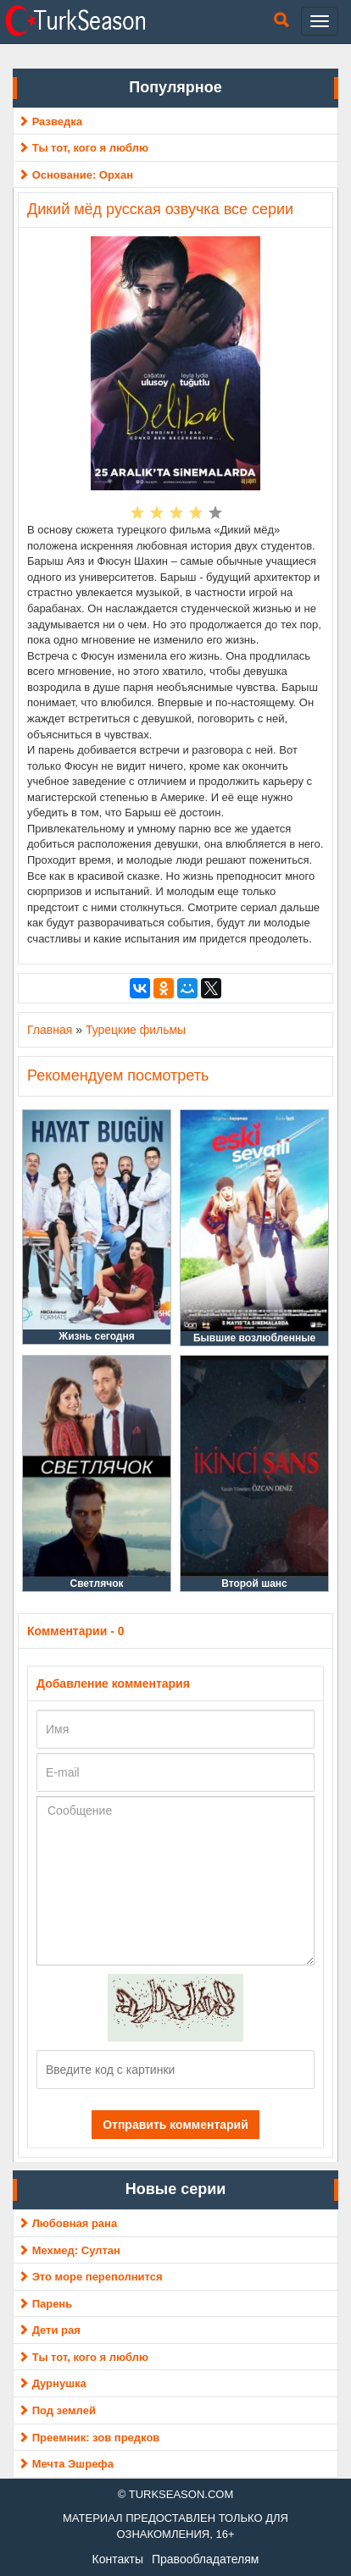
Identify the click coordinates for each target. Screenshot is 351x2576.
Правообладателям (205, 2559)
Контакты (117, 2559)
